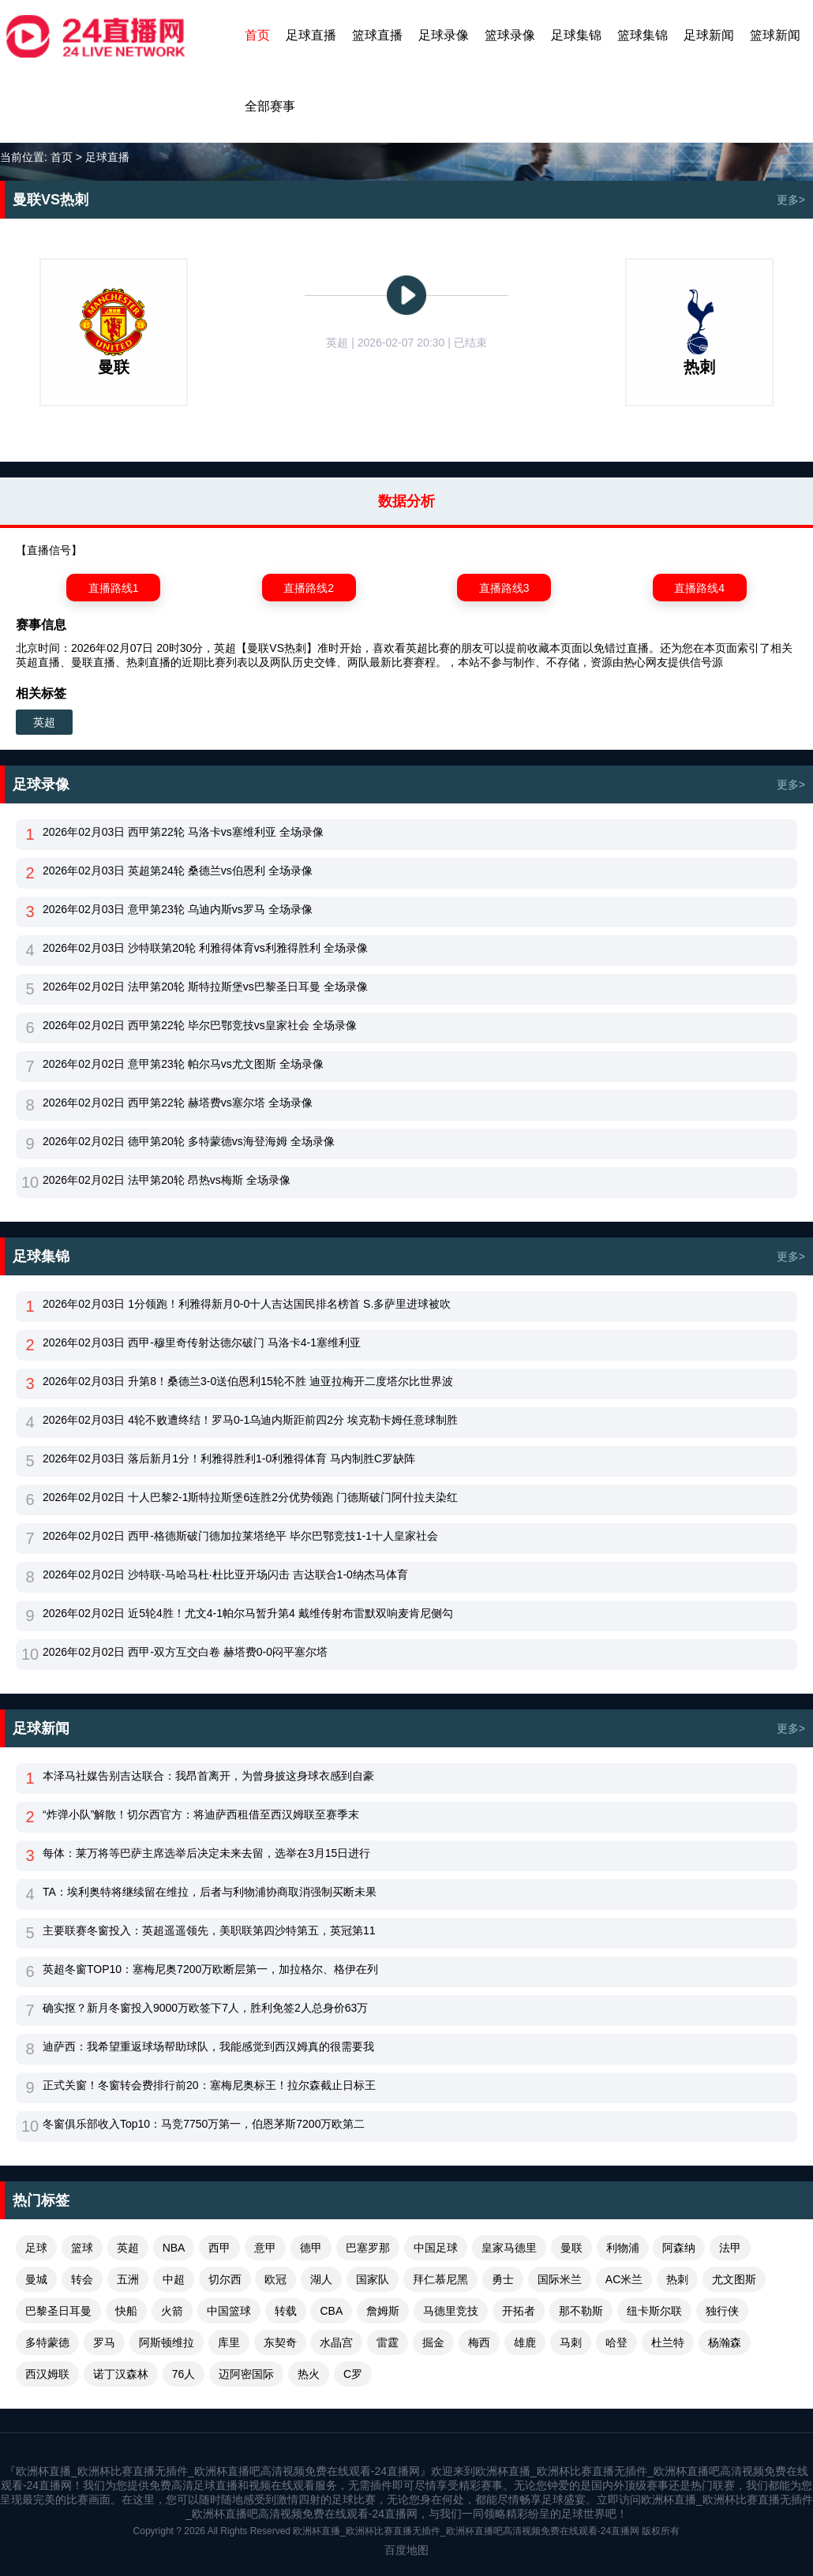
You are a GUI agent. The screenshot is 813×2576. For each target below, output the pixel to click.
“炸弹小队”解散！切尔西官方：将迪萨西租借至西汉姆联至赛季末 (201, 1814)
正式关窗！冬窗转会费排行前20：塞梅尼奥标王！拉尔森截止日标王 (209, 2085)
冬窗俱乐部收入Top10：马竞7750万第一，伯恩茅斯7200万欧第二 (204, 2123)
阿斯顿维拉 (166, 2342)
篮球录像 (510, 35)
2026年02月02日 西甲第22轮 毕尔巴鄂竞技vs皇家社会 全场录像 (200, 1025)
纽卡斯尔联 (654, 2311)
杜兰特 (667, 2342)
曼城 (36, 2279)
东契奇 (280, 2342)
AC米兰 (624, 2279)
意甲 (265, 2247)
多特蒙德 (47, 2342)
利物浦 (622, 2247)
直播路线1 (113, 588)
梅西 (479, 2342)
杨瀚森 (724, 2342)
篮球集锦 (642, 35)
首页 (257, 35)
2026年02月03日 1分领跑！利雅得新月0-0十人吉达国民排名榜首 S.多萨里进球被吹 (247, 1303)
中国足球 (436, 2247)
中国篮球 (229, 2311)
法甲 (730, 2247)
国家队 (372, 2279)
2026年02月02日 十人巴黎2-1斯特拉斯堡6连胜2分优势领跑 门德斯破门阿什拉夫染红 (250, 1497)
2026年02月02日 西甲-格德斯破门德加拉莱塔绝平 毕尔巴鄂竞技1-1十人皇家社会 (240, 1536)
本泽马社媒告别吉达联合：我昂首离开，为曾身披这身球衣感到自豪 (208, 1775)
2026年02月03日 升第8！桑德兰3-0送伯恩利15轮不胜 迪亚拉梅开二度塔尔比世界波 (248, 1381)
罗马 (104, 2342)
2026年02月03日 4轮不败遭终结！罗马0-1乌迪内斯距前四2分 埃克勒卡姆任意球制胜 (250, 1419)
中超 (174, 2279)
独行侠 (722, 2311)
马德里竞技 (450, 2311)
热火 (309, 2374)
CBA (331, 2311)
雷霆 (388, 2342)
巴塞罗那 (368, 2247)
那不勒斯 (581, 2311)
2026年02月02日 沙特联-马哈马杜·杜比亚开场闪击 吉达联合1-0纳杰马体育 (225, 1574)
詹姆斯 (382, 2311)
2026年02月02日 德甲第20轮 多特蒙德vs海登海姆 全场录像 (189, 1141)
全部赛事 (270, 106)
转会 (82, 2279)
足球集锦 (576, 35)
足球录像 (443, 35)
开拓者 (518, 2311)
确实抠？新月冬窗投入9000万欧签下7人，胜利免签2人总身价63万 (205, 2007)
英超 (44, 722)
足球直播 (311, 35)
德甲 (311, 2247)
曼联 (571, 2247)
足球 (36, 2247)
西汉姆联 (47, 2374)
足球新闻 (709, 35)
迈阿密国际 (246, 2374)
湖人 (321, 2279)
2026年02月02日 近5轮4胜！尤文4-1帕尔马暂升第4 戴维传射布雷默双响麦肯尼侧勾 (248, 1613)
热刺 (677, 2279)
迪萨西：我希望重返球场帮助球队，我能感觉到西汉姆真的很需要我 (208, 2046)
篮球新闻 (775, 35)
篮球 (82, 2247)
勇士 (503, 2279)
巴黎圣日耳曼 (58, 2311)
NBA (174, 2247)
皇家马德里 (509, 2247)
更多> (791, 199)
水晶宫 (336, 2342)
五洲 (128, 2279)
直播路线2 (308, 588)
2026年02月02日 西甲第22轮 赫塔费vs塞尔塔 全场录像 (178, 1102)
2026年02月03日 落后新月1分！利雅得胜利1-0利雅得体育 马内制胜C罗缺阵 (229, 1458)
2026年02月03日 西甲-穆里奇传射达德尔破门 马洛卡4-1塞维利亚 (202, 1342)
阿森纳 (678, 2247)
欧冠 (275, 2279)
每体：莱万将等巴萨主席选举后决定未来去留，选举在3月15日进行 (206, 1853)
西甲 (219, 2247)
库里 (229, 2342)
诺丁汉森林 (120, 2374)
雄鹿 (525, 2342)
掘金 (433, 2342)
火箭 (172, 2311)
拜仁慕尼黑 (440, 2279)
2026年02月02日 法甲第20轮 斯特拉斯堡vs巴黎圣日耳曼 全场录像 (205, 986)
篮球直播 (377, 35)
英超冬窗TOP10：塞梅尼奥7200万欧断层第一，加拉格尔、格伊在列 (210, 1969)
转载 (286, 2311)
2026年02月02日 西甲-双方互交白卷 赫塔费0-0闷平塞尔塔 (185, 1652)
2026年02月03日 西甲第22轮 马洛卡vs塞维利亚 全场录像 (183, 832)
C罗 (352, 2374)
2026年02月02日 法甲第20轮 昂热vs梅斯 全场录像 (166, 1180)
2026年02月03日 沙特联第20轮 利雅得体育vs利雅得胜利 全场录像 (205, 948)
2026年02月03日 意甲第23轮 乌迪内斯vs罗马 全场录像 (178, 909)
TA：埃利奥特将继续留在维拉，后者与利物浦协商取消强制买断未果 (210, 1891)
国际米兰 (560, 2279)
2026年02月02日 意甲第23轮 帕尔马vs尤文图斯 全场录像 (183, 1064)
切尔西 (225, 2279)
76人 (184, 2374)
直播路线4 (699, 588)
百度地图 (406, 2550)
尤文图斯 (734, 2279)
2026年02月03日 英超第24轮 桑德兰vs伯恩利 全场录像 (178, 870)
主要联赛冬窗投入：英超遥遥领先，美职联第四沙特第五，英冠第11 (209, 1930)
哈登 (616, 2342)
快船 (126, 2311)
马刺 (571, 2342)
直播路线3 (504, 588)
